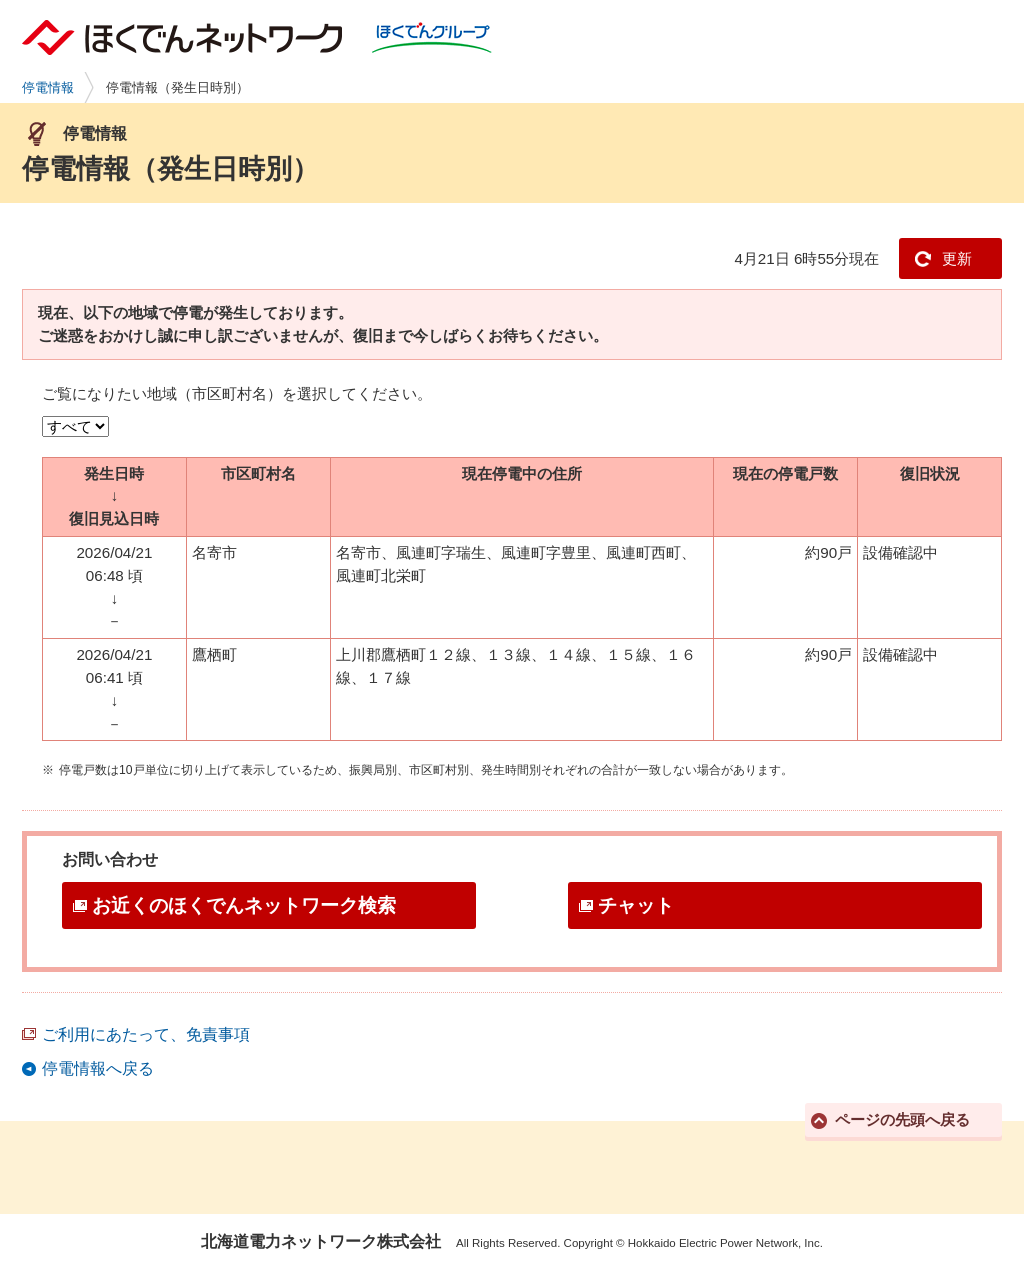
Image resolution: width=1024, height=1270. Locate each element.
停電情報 (48, 87)
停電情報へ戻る (98, 1068)
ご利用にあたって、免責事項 (146, 1034)
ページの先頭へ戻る (902, 1119)
